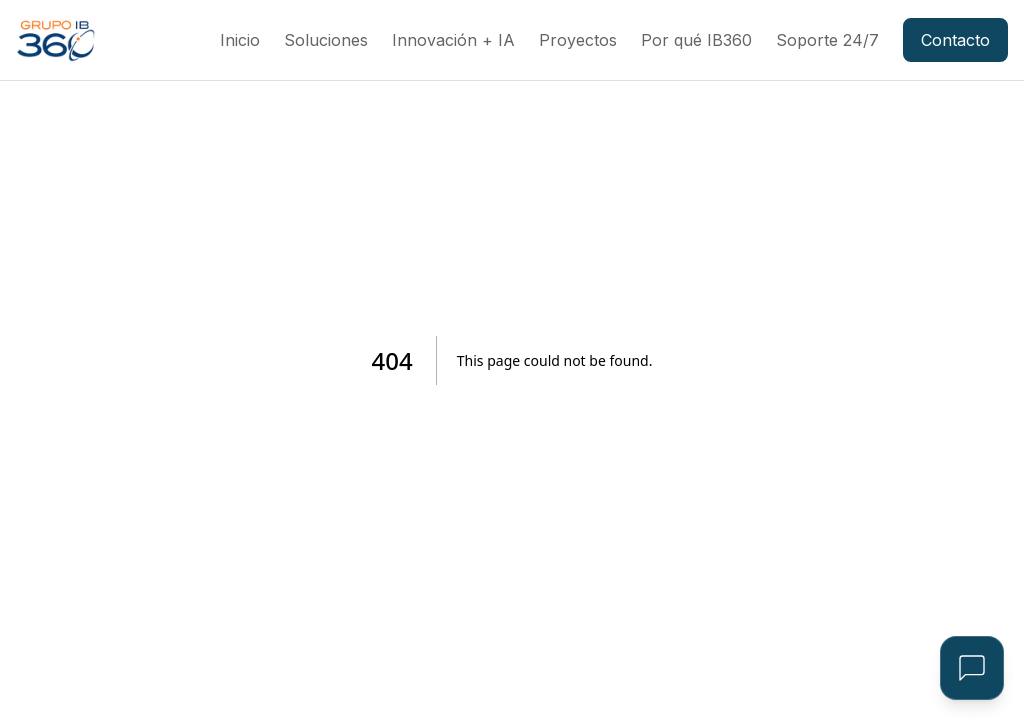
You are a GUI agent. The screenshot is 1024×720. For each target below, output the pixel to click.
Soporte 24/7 (827, 40)
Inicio (240, 40)
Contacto (955, 40)
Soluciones (326, 40)
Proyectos (578, 40)
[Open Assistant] (972, 668)
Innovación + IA (453, 40)
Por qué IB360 (696, 40)
